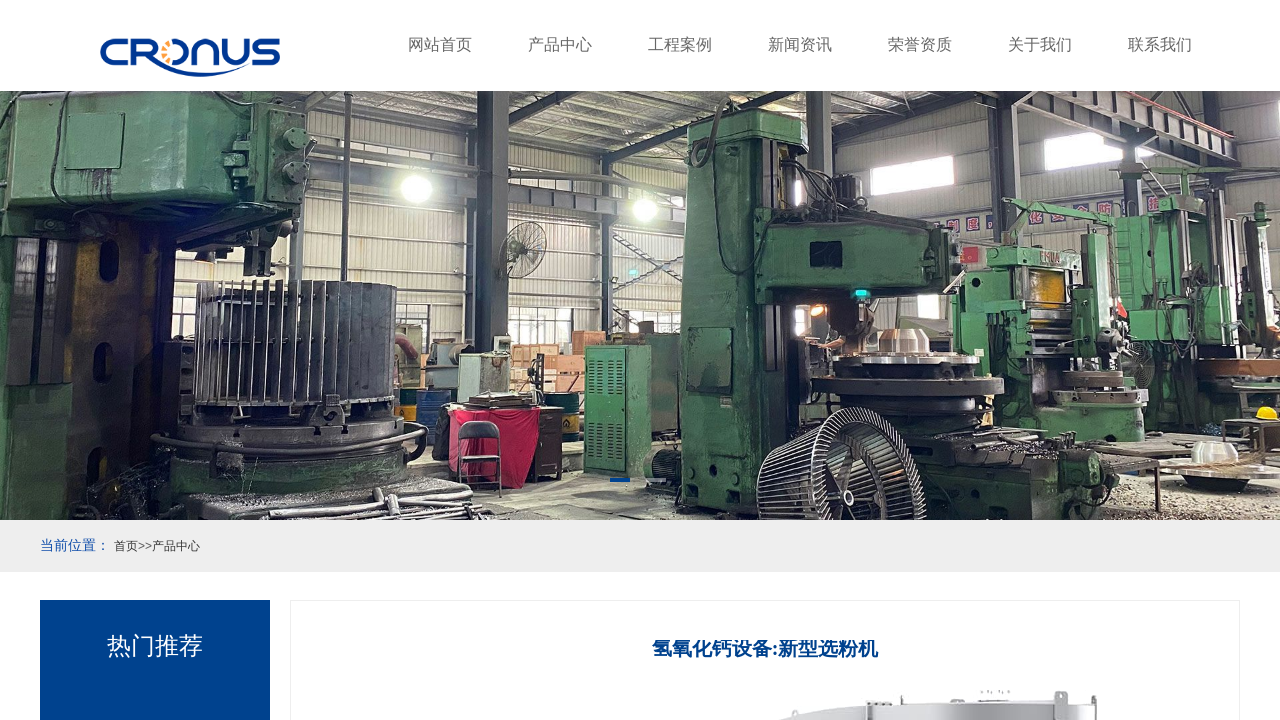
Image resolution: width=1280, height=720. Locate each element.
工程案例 (680, 44)
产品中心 (560, 44)
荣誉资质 (920, 44)
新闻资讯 (800, 44)
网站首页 (440, 44)
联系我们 (1160, 44)
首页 (126, 546)
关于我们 (1040, 44)
